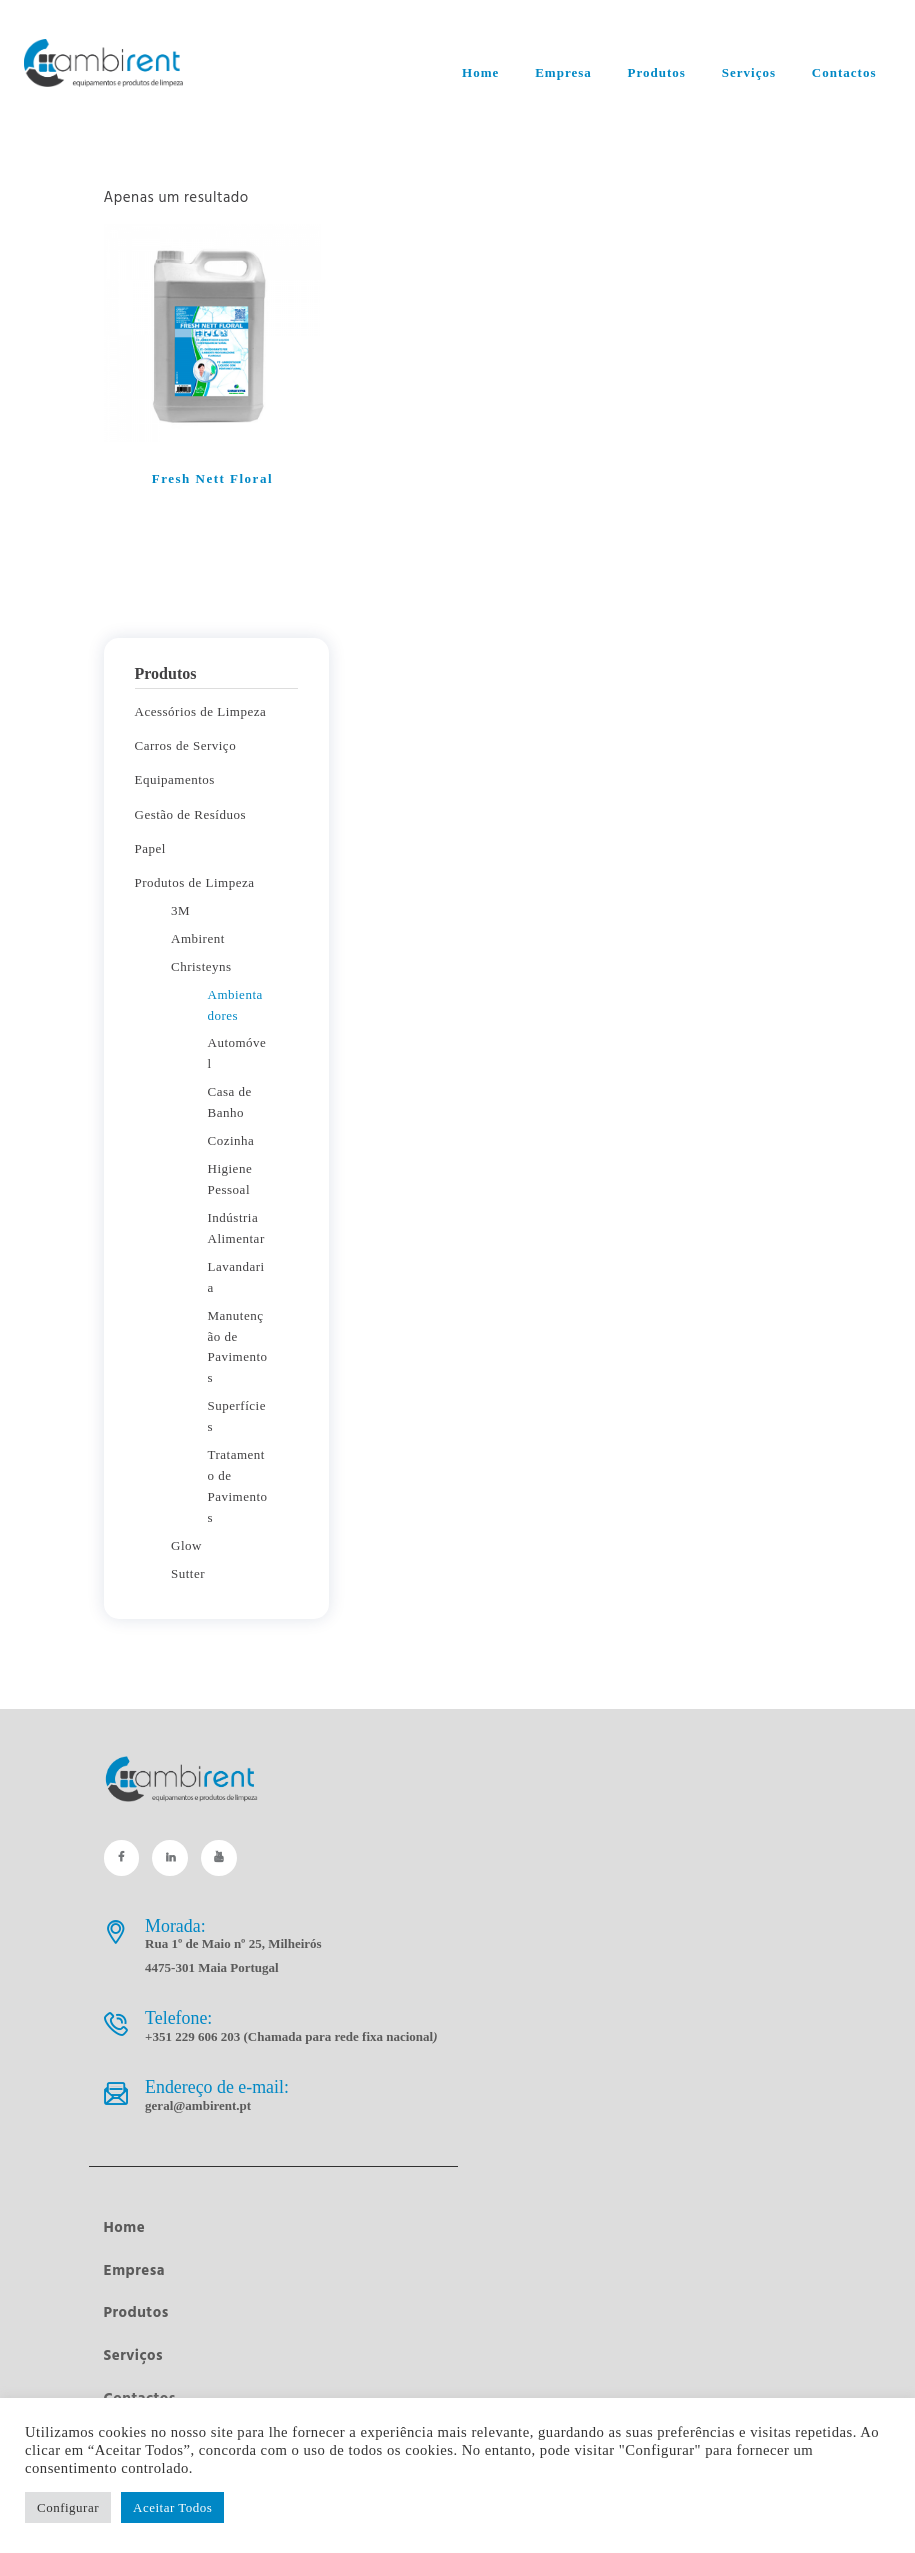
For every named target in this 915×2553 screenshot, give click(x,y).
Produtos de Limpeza (195, 882)
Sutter (188, 1573)
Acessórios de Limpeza (201, 711)
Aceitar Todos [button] (172, 2507)
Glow (186, 1545)
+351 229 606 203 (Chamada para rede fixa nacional (291, 2036)
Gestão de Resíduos (191, 814)
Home (125, 2228)
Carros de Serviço (186, 745)
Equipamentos (175, 779)
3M (180, 910)
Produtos (136, 2313)
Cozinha (231, 1140)
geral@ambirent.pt (198, 2105)
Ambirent (198, 938)
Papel (150, 848)
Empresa (135, 2271)
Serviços (134, 2356)
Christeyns (201, 966)
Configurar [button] (68, 2507)
